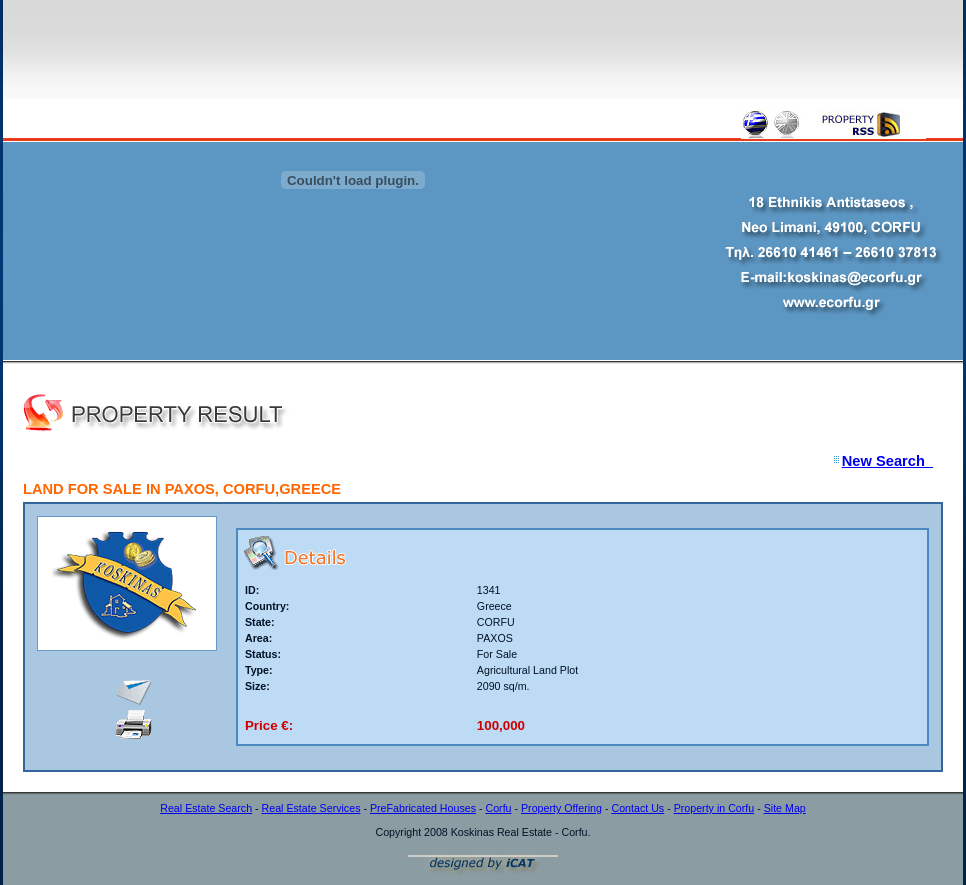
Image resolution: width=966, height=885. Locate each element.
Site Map (785, 808)
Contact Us (637, 808)
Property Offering (561, 808)
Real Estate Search (206, 808)
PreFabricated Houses (423, 808)
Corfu (498, 808)
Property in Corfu (714, 808)
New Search (887, 461)
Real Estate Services (311, 808)
